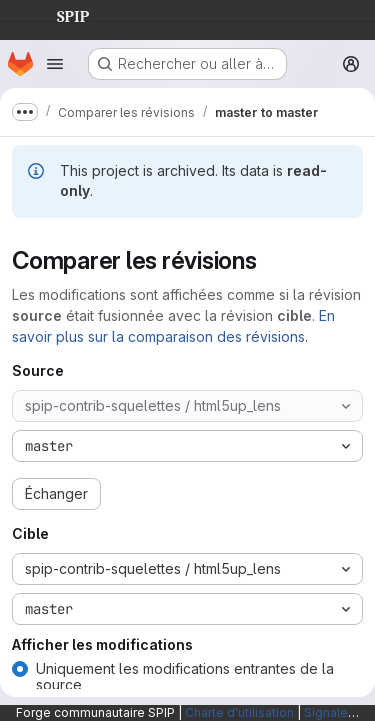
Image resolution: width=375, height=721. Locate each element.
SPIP (57, 14)
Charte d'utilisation (239, 712)
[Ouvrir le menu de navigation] (55, 64)
